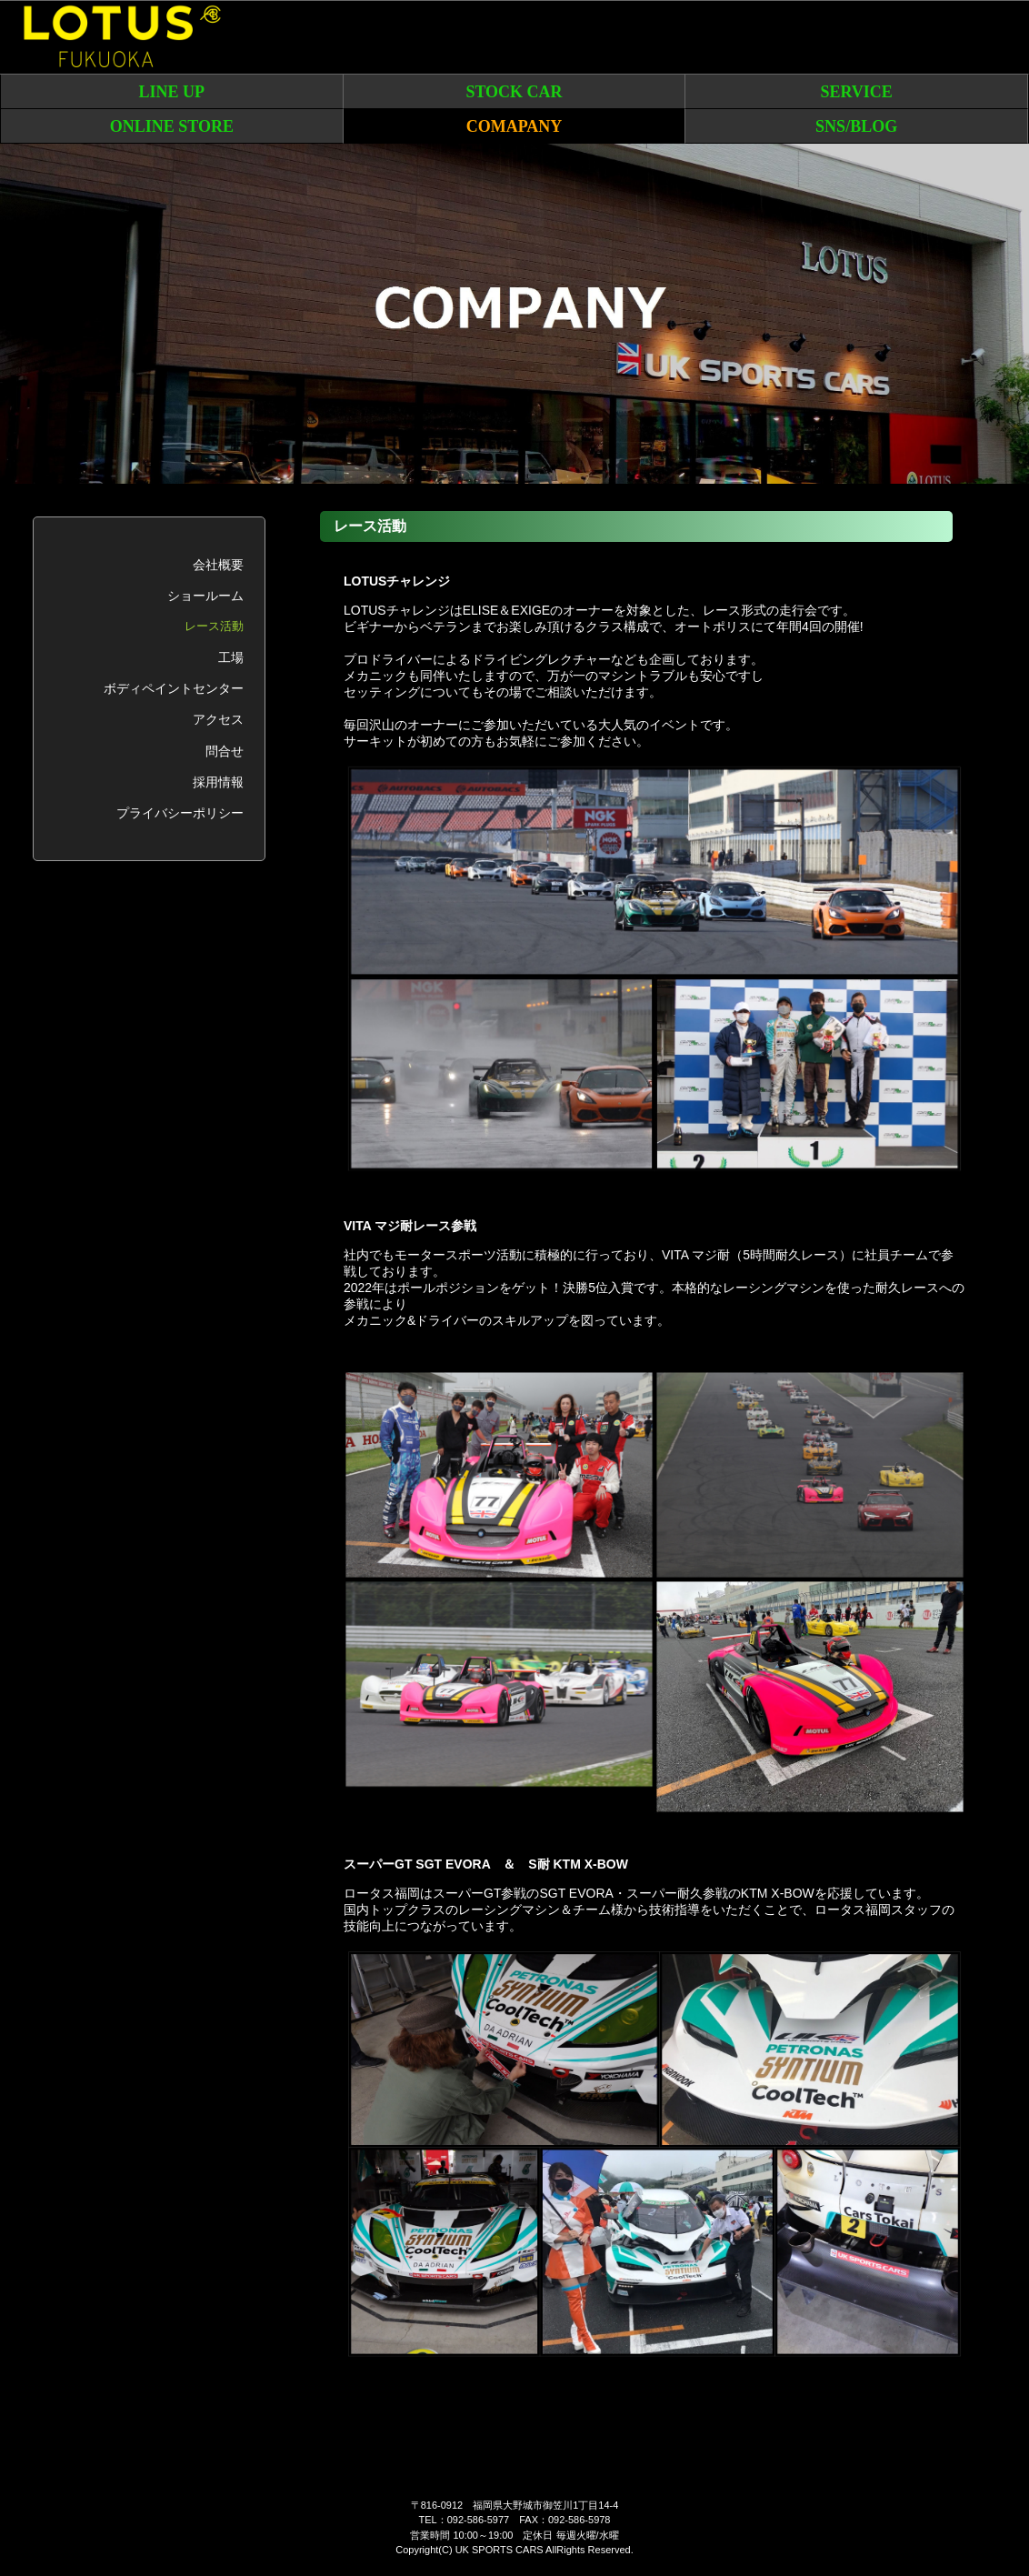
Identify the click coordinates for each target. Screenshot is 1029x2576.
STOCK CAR (513, 92)
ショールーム (205, 595)
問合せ (224, 751)
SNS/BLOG (856, 126)
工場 (231, 657)
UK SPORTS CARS (499, 2549)
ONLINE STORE (172, 126)
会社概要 (218, 564)
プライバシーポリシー (180, 813)
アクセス (218, 719)
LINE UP (172, 92)
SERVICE (856, 92)
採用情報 (218, 782)
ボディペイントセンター (174, 688)
